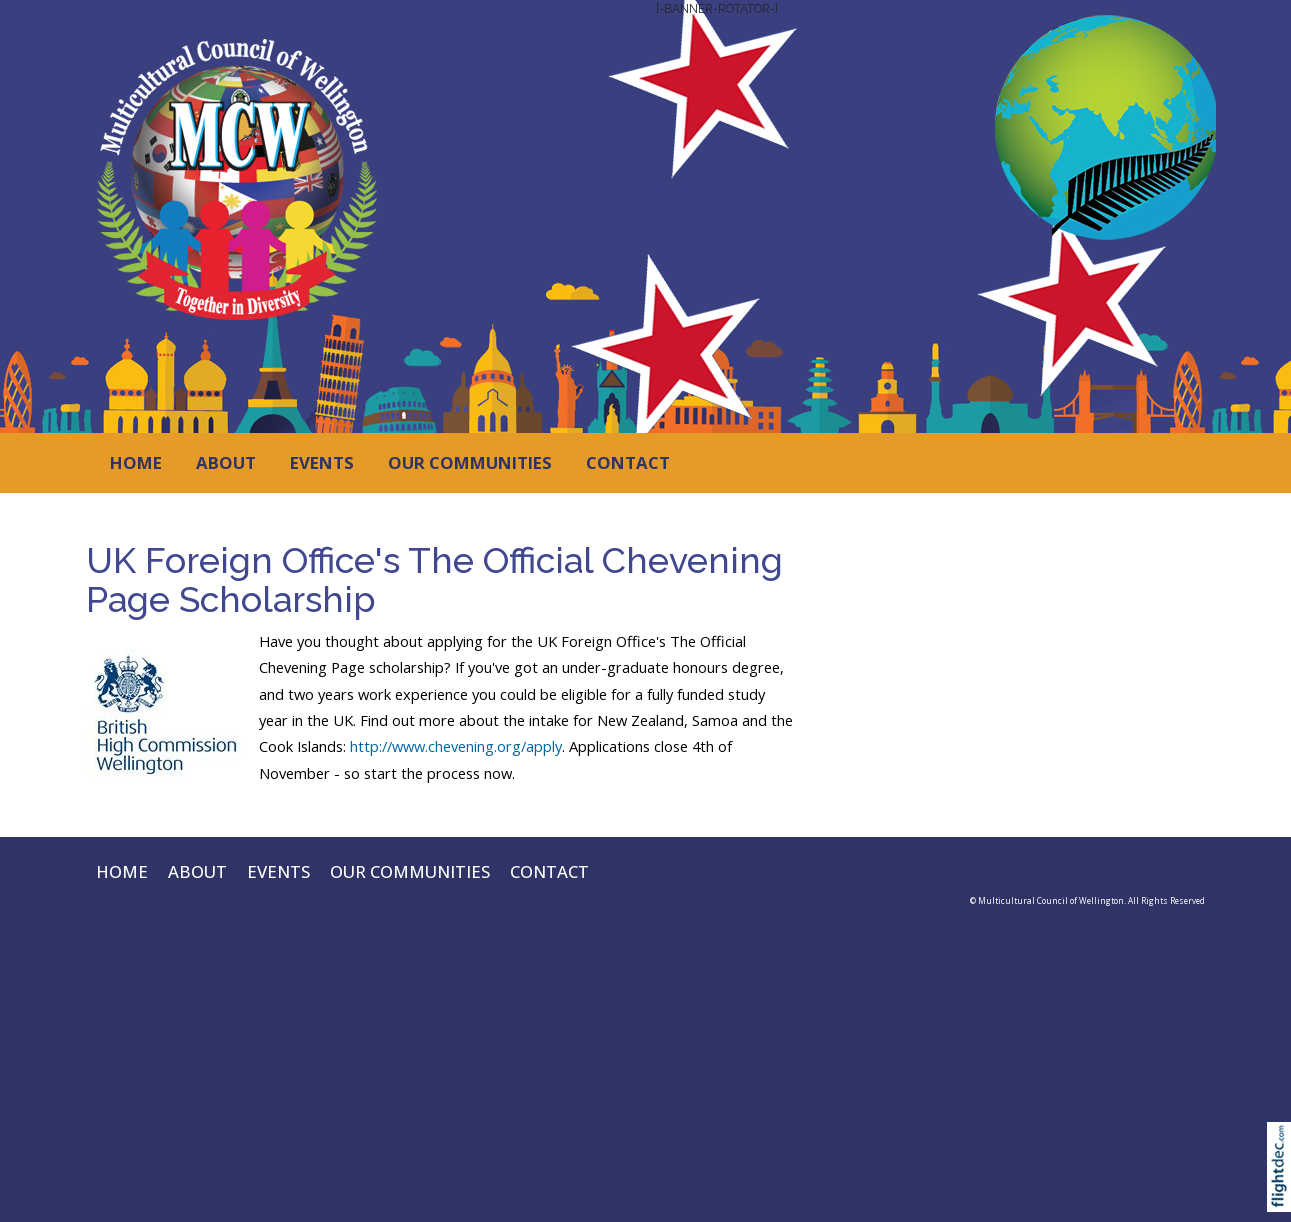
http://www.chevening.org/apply (456, 746)
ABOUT (226, 462)
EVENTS (322, 462)
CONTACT (628, 462)
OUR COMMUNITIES (470, 462)
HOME (136, 462)
